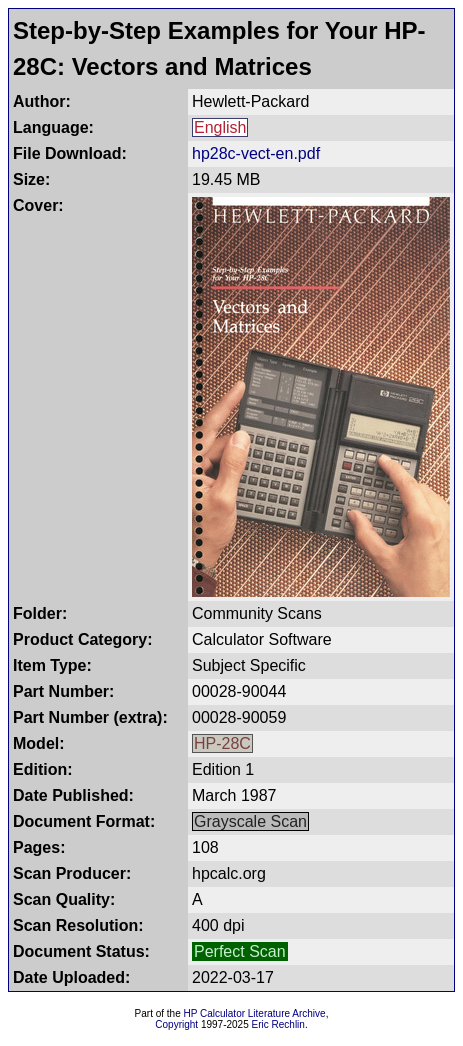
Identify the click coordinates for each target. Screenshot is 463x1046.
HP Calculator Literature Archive (255, 1013)
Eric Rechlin (278, 1024)
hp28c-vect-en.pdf (256, 153)
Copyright (176, 1024)
